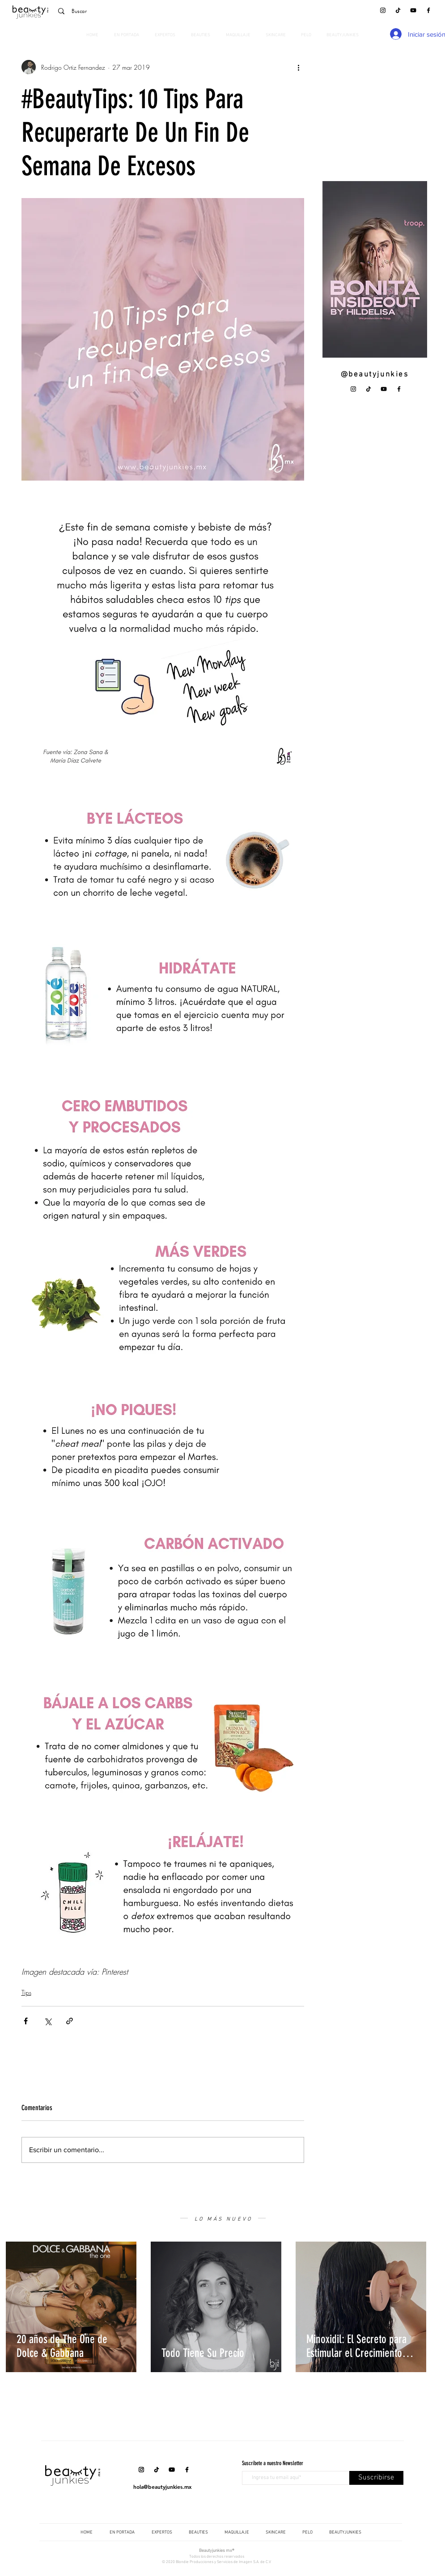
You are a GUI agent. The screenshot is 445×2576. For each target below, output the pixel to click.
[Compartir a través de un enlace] (69, 2021)
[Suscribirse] (376, 2478)
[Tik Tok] (398, 10)
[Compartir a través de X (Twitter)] (47, 2021)
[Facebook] (428, 10)
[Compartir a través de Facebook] (25, 2021)
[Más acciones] (298, 67)
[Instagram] (382, 10)
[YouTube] (413, 10)
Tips (26, 1992)
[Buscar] (115, 11)
